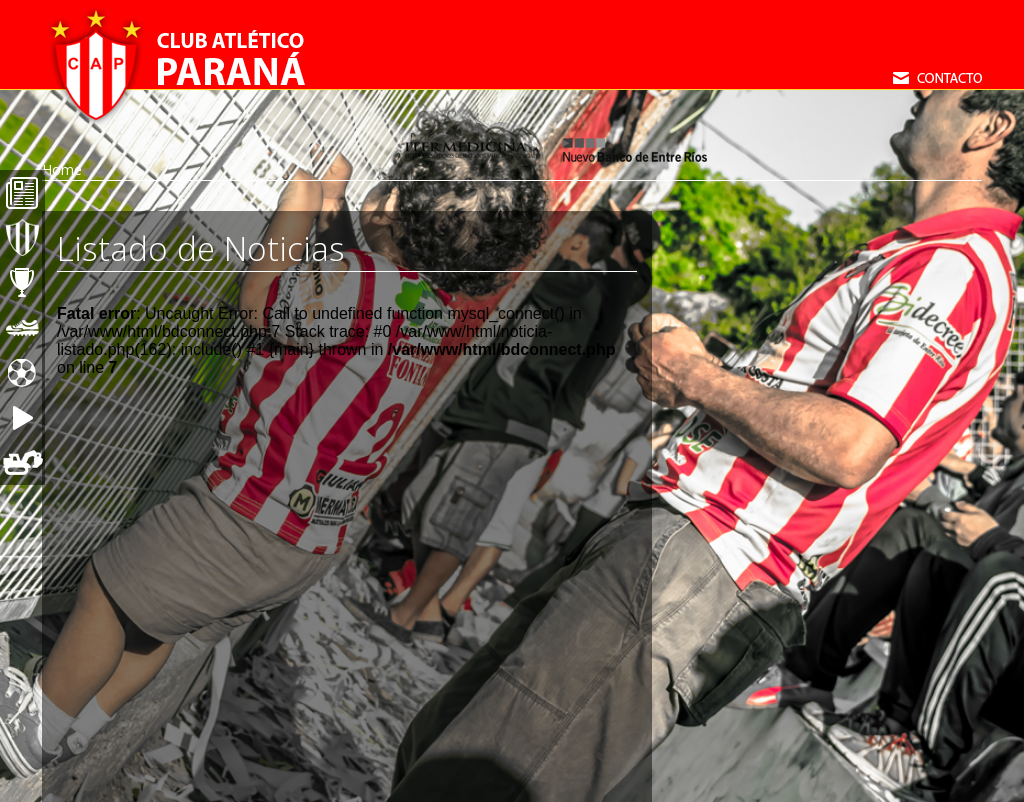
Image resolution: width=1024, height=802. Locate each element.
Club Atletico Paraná (177, 65)
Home (62, 169)
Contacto (937, 78)
